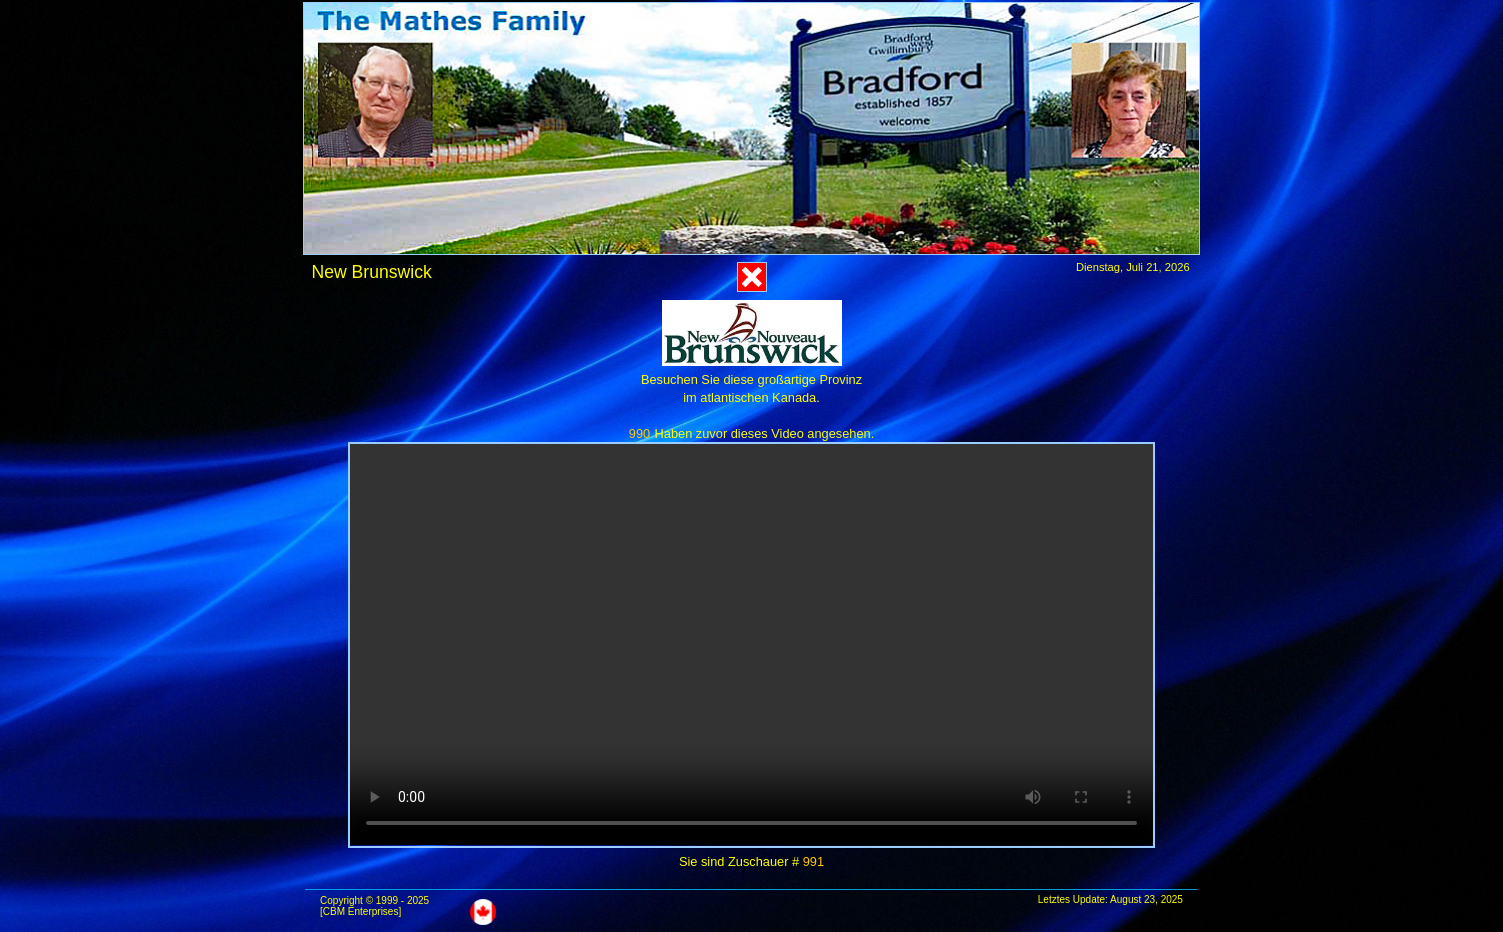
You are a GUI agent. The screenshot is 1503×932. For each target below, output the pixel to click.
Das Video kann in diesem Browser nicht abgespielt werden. (751, 644)
